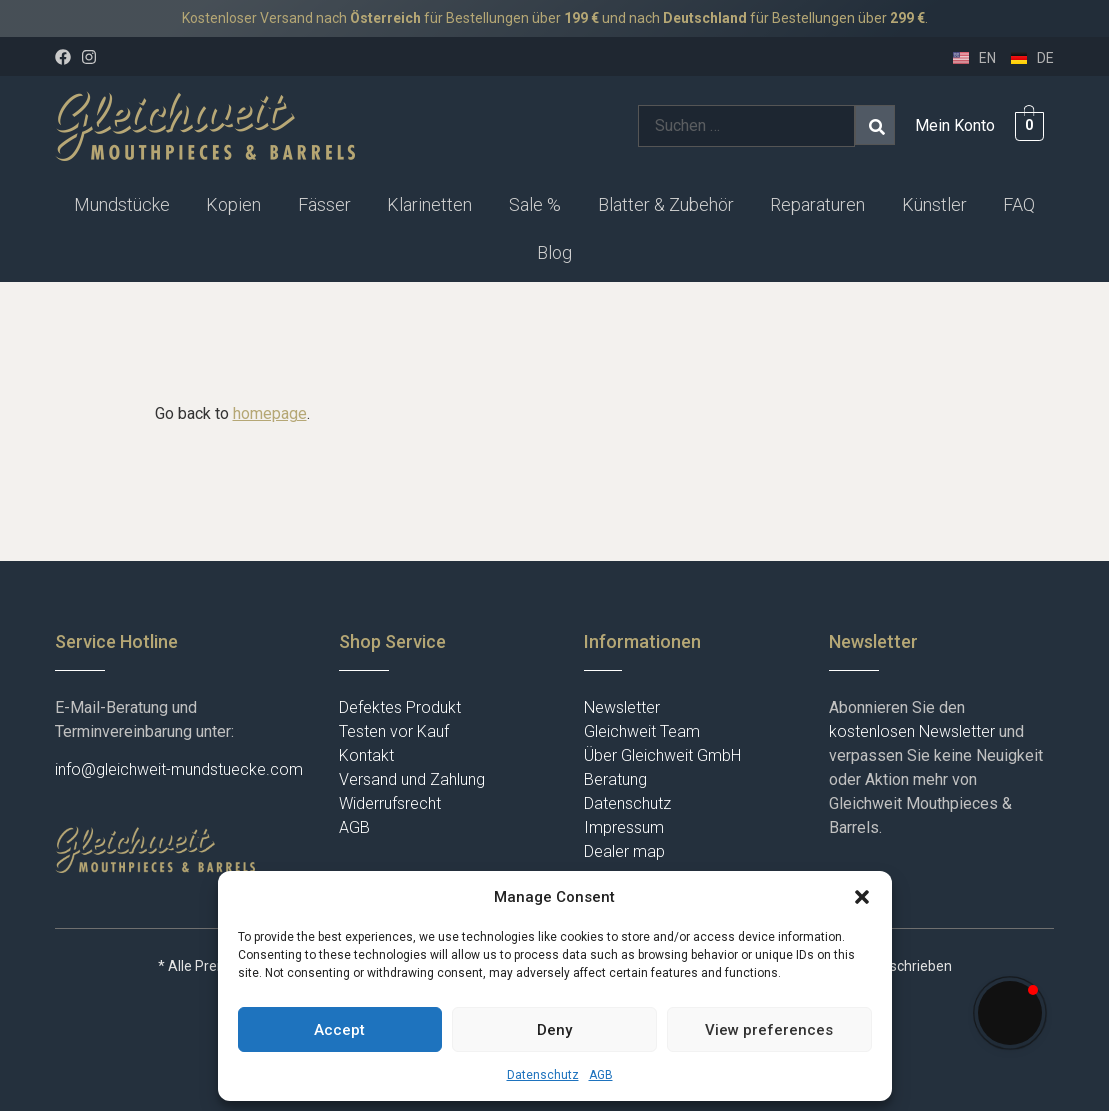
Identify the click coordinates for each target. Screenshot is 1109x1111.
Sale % (535, 204)
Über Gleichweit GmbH (662, 755)
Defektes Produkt (400, 707)
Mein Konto (955, 125)
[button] (862, 897)
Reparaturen (817, 204)
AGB (601, 1075)
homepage (270, 413)
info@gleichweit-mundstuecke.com (179, 769)
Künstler (934, 204)
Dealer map (624, 851)
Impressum (624, 827)
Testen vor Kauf (394, 731)
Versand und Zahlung (412, 779)
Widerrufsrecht (390, 803)
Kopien (233, 204)
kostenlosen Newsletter (912, 731)
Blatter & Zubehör (666, 204)
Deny (554, 1030)
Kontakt (366, 755)
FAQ (1019, 204)
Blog (554, 252)
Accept (339, 1030)
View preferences (769, 1030)
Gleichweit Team (642, 731)
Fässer (324, 204)
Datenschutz (543, 1075)
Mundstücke (122, 204)
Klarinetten (429, 204)
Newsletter (622, 707)
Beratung (615, 779)
